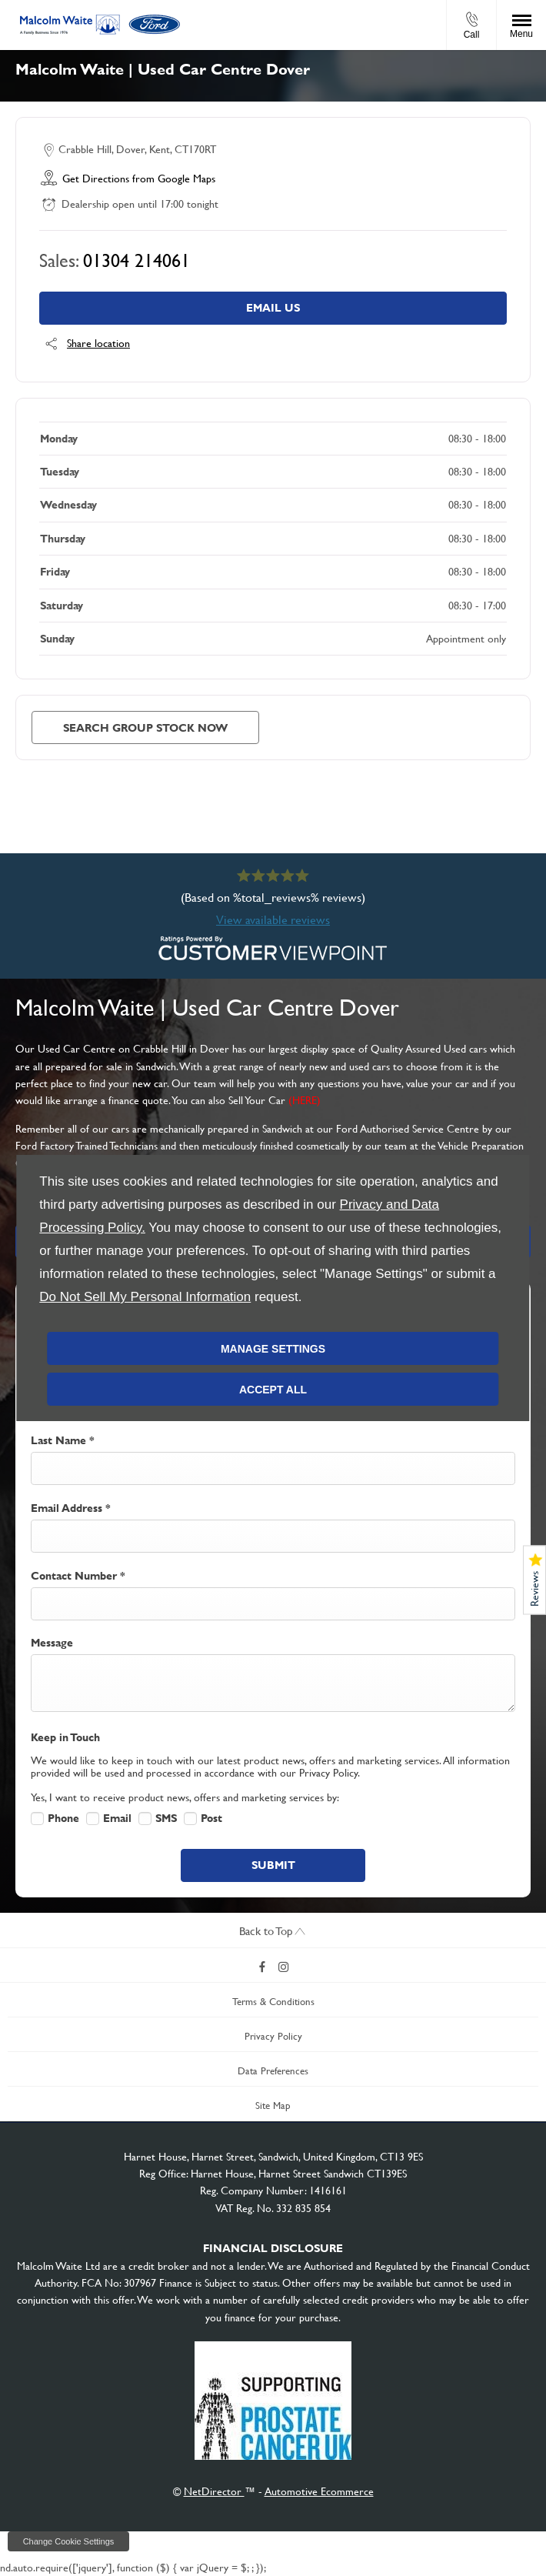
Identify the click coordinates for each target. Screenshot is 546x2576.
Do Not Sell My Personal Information (145, 1297)
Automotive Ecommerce (319, 2491)
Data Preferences (273, 2071)
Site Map (273, 2105)
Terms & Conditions (273, 2001)
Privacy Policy (273, 2036)
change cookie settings (68, 2541)
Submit (273, 1865)
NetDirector (214, 2491)
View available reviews (273, 920)
